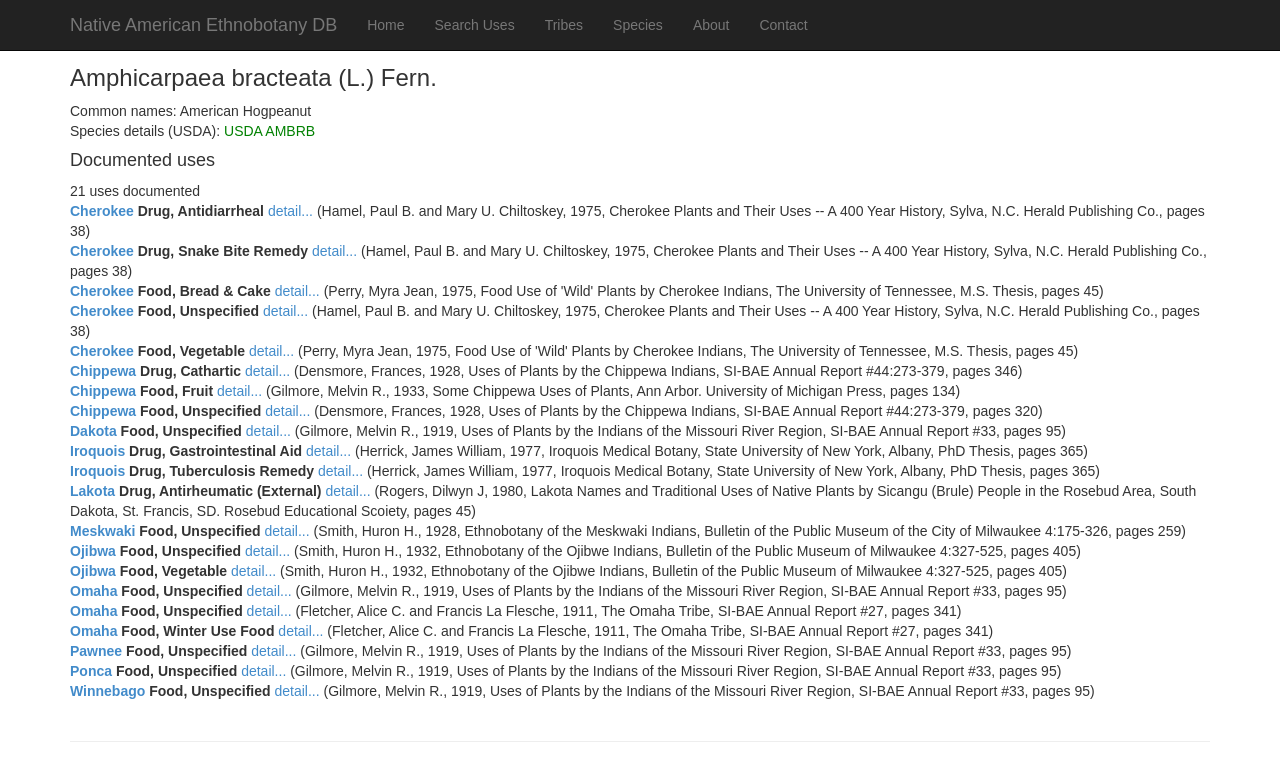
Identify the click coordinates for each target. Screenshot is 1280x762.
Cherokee (102, 211)
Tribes (564, 25)
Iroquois (97, 451)
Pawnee (96, 651)
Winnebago (107, 691)
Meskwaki (102, 531)
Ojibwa (93, 551)
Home (385, 25)
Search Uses (475, 25)
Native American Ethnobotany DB (203, 25)
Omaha (93, 591)
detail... (290, 211)
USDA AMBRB (269, 131)
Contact (783, 25)
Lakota (92, 491)
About (711, 25)
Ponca (91, 671)
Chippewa (103, 371)
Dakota (93, 431)
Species (638, 25)
